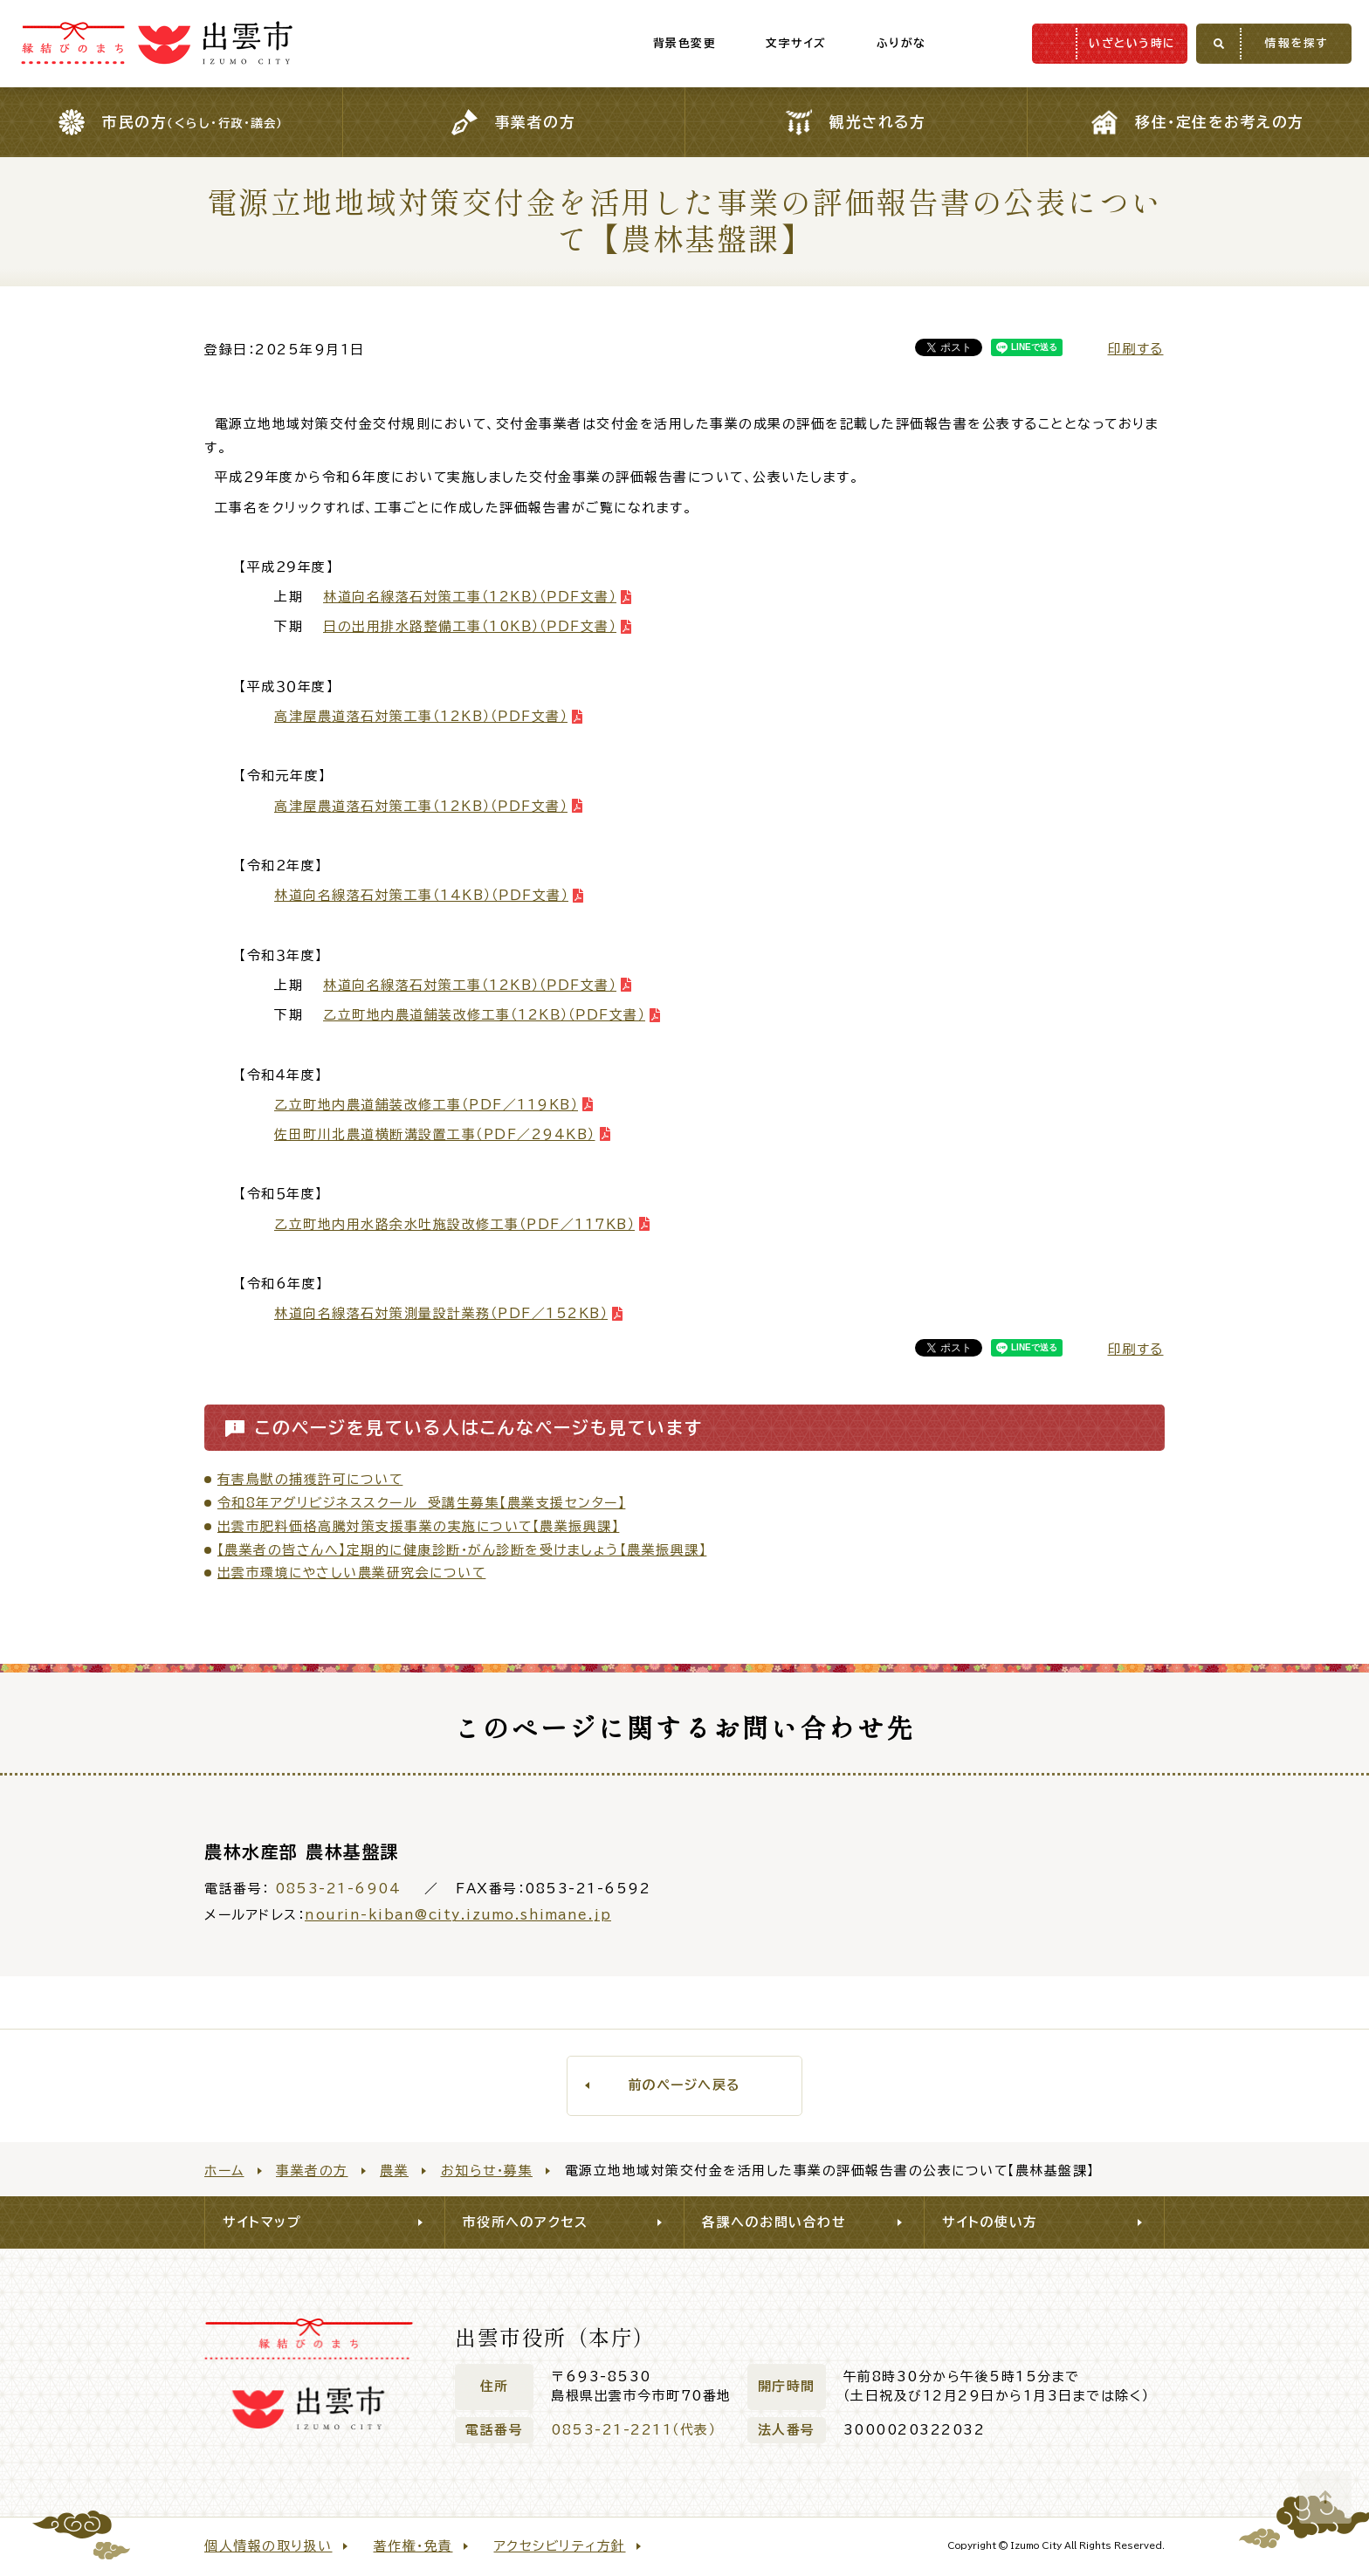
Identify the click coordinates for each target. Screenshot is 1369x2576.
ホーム (224, 2170)
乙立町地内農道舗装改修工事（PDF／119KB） (426, 1104)
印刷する (1136, 348)
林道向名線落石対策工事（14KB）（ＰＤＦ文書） (421, 895)
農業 (394, 2170)
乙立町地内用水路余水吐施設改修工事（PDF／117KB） (454, 1224)
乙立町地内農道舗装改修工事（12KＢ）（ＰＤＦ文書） (484, 1014)
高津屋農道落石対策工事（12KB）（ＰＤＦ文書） (421, 716)
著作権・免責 (413, 2545)
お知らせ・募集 (487, 2170)
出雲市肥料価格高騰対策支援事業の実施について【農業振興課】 (418, 1526)
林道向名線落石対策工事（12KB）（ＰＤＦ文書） (469, 985)
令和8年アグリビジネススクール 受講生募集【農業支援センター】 (421, 1502)
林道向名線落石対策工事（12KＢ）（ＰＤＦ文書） (469, 596)
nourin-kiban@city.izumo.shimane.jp (458, 1914)
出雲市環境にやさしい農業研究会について (351, 1572)
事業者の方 (312, 2170)
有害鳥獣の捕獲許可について (310, 1479)
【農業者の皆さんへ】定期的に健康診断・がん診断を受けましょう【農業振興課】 (462, 1549)
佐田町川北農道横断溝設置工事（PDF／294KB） (434, 1134)
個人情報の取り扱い (268, 2545)
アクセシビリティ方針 (560, 2545)
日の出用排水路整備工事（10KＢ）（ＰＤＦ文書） (469, 626)
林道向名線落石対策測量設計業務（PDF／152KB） (441, 1313)
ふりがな (865, 43)
